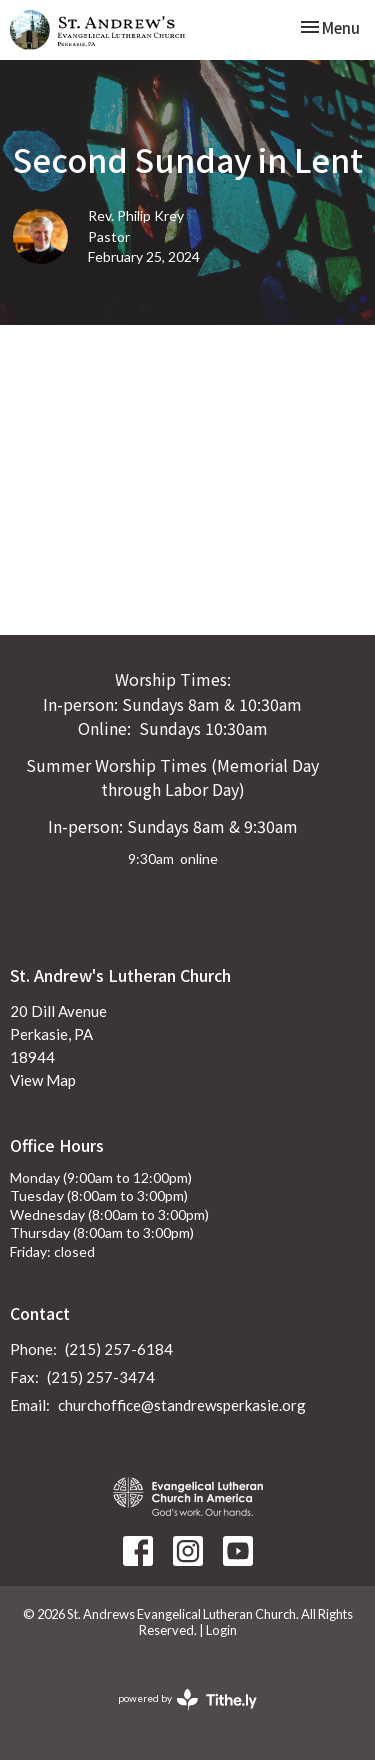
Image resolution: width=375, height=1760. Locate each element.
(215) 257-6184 (119, 1349)
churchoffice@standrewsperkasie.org (182, 1405)
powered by (187, 1699)
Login (221, 1630)
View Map (43, 1080)
